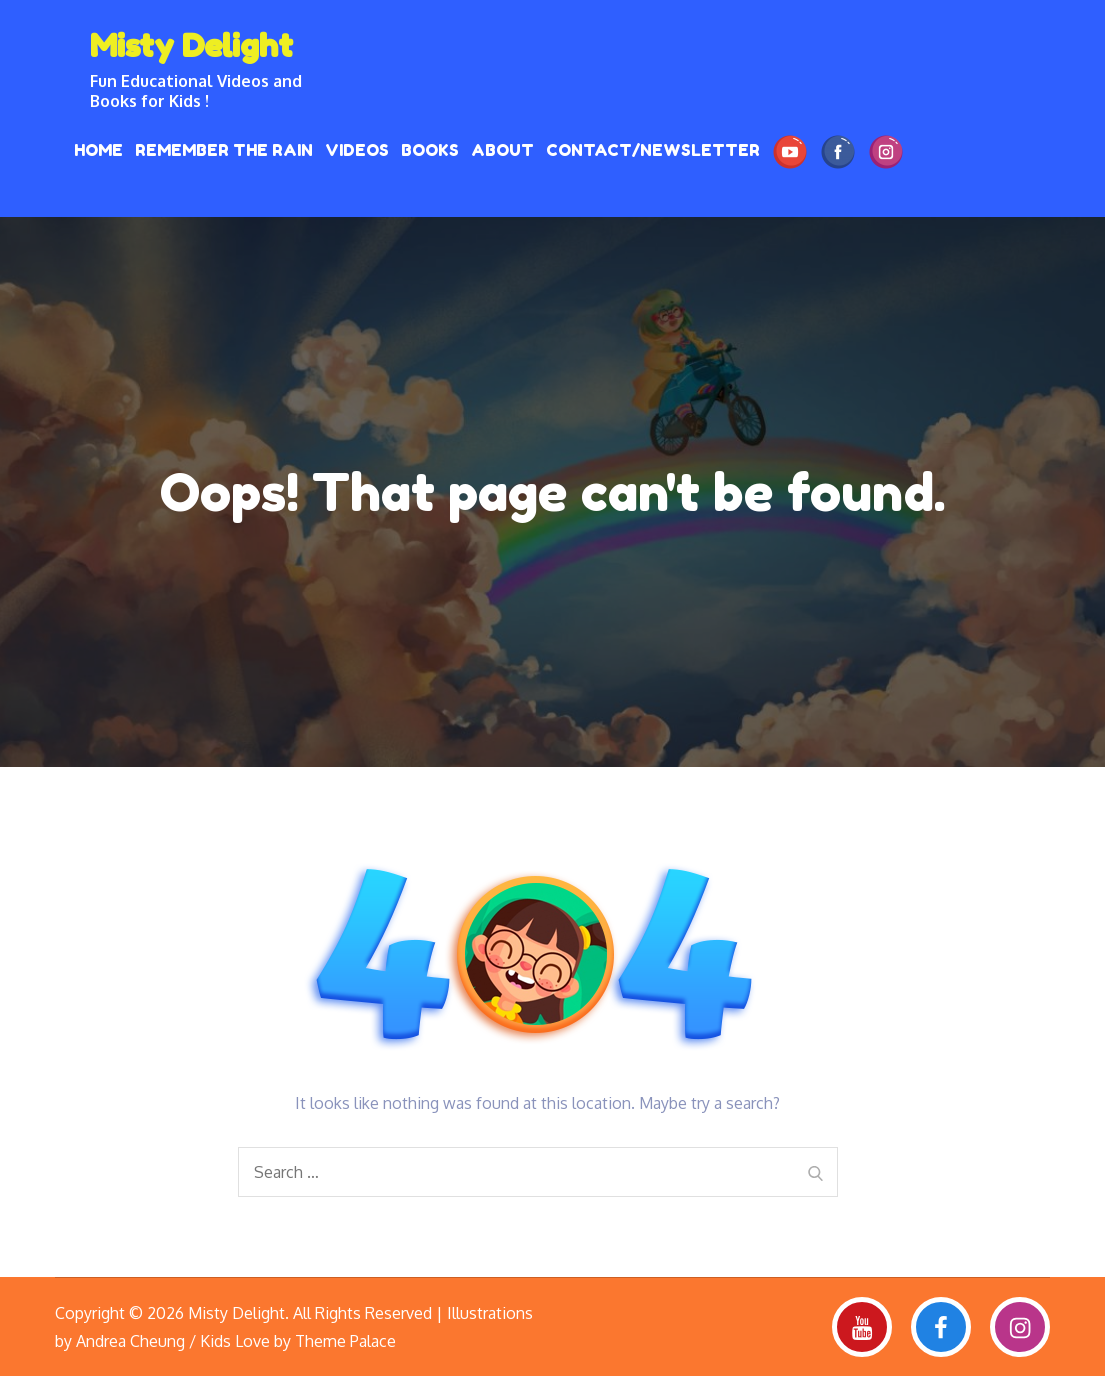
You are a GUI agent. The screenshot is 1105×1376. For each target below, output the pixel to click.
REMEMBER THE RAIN (224, 150)
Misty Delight (191, 45)
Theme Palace (345, 1341)
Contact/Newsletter (653, 150)
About (502, 150)
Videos (357, 150)
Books (430, 150)
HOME (98, 150)
